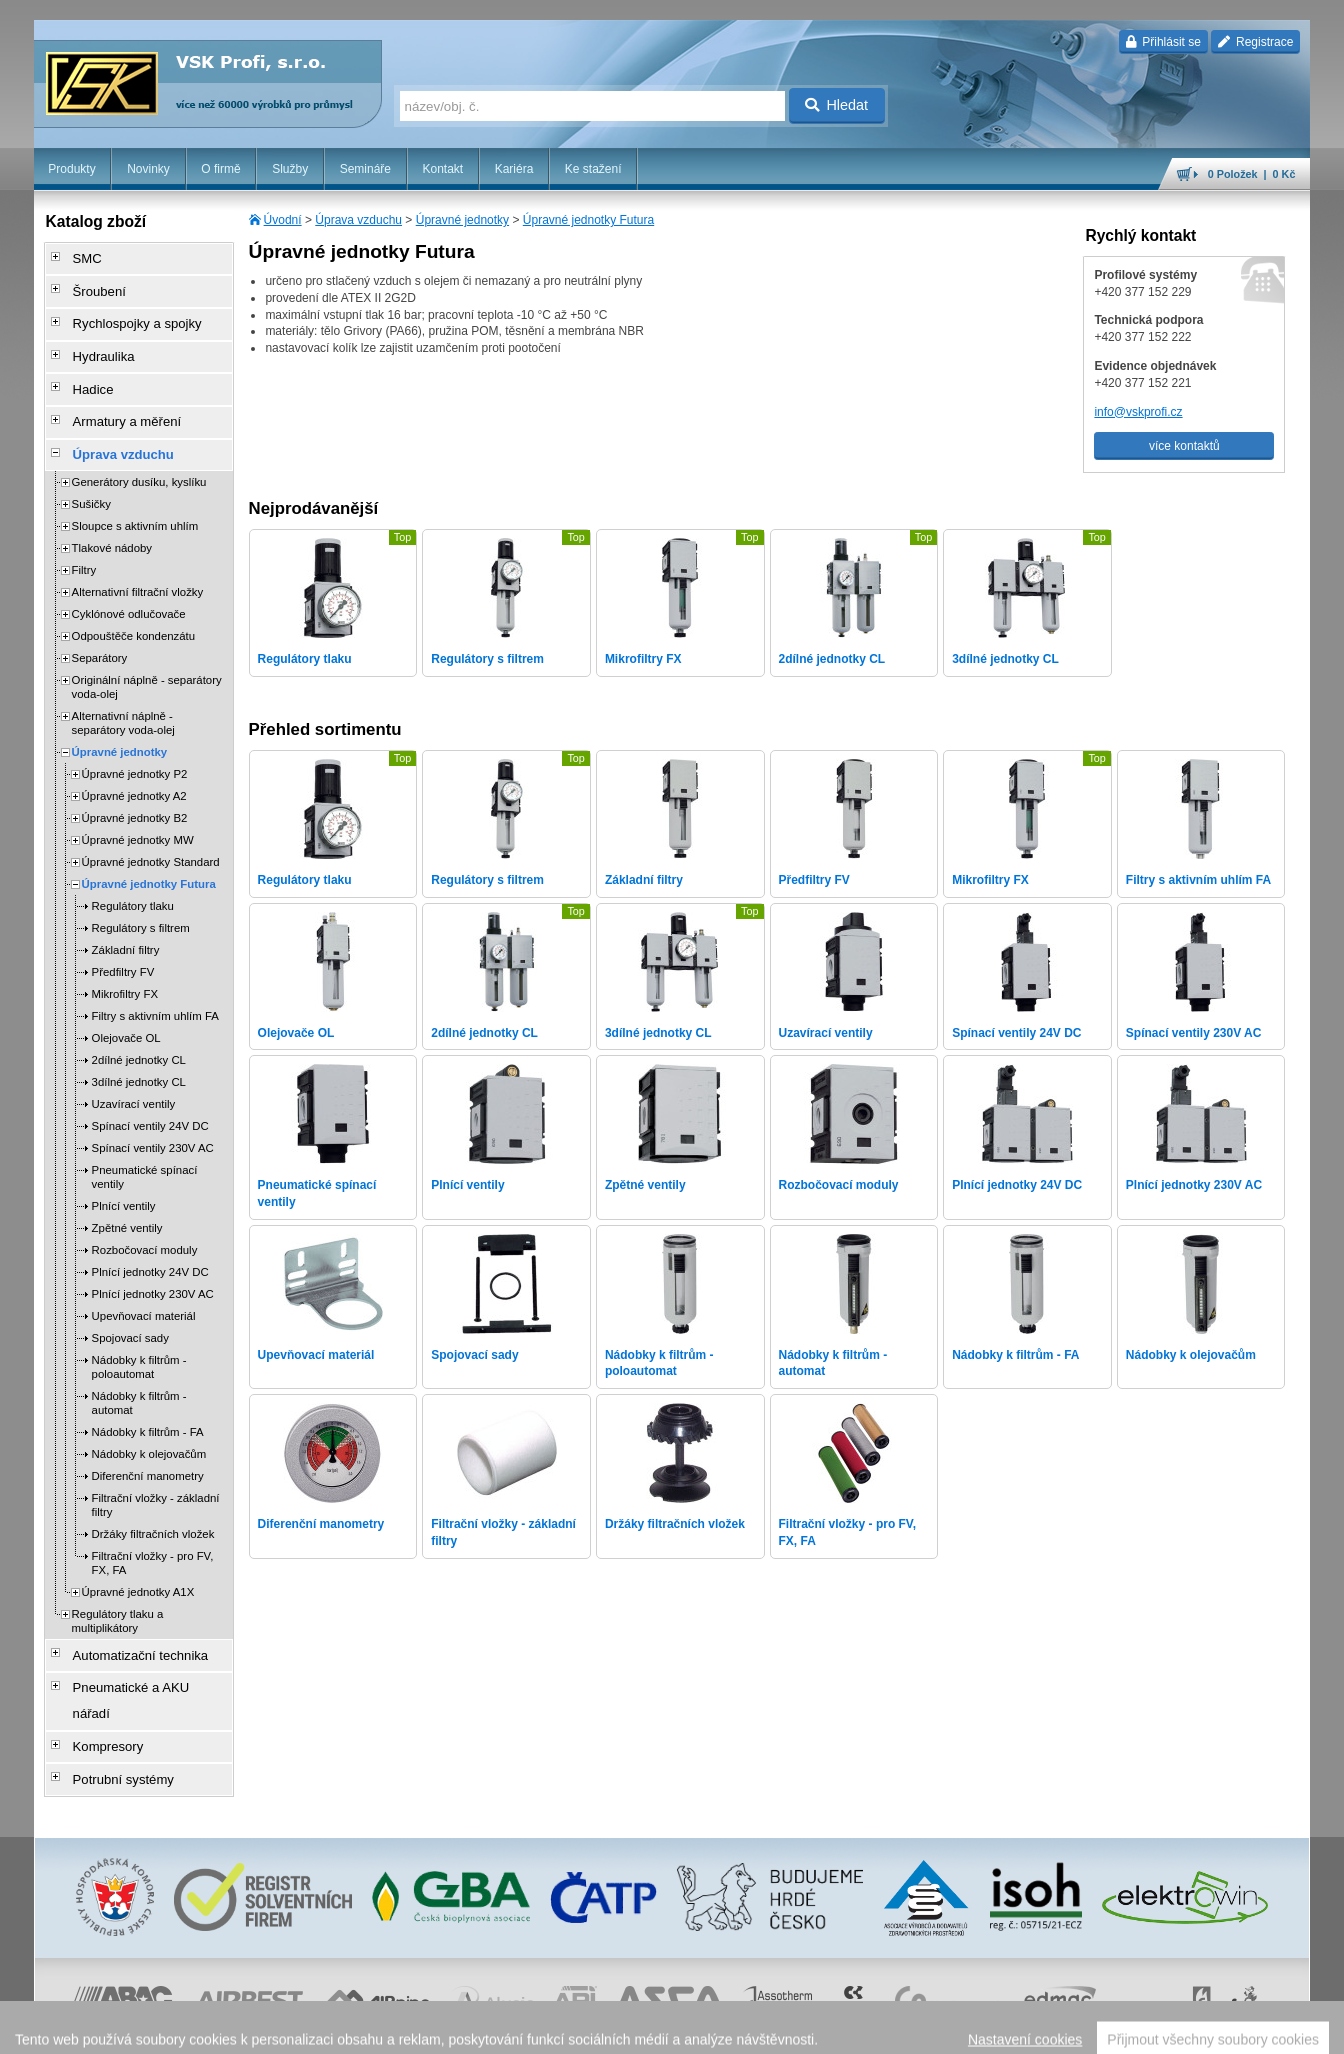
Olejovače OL (126, 1006)
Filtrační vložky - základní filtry (156, 1473)
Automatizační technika (128, 1621)
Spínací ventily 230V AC (153, 1116)
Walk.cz (162, 2029)
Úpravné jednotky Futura (588, 220)
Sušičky (91, 472)
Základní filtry (126, 918)
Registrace (1255, 42)
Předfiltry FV (123, 940)
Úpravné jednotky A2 (134, 764)
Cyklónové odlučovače (129, 582)
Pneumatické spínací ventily (145, 1145)
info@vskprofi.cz (1138, 412)
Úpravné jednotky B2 (135, 786)
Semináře (365, 169)
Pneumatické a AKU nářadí (138, 1649)
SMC (79, 257)
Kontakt (442, 169)
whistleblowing (928, 2029)
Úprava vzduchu (358, 220)
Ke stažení (593, 169)
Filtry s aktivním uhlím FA (155, 984)
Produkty (71, 169)
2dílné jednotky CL (139, 1028)
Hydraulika (94, 341)
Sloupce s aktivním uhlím (135, 494)
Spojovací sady (130, 1306)
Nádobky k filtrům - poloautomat (139, 1335)
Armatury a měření (115, 397)
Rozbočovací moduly (145, 1218)
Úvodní (283, 220)
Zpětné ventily (127, 1196)
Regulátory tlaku (133, 874)
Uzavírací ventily (134, 1072)
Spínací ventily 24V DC (150, 1094)
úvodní (1048, 2029)
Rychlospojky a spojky (125, 313)
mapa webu (1103, 2029)
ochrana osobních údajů (761, 2029)
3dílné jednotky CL (139, 1050)
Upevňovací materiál (144, 1284)
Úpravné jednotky (462, 220)
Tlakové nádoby (112, 516)
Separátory (100, 626)
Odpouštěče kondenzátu (134, 604)
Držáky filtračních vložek (153, 1502)
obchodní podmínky (642, 2029)
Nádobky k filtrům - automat (139, 1371)
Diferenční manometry (148, 1444)
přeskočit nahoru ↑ (1255, 2029)
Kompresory (98, 1677)
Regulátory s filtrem (141, 896)
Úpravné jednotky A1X (138, 1560)
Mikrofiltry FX (125, 962)
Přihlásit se (1163, 42)
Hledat (836, 105)
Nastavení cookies (537, 2029)
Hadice (84, 369)
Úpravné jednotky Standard (151, 830)
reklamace (857, 2029)
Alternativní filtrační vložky (138, 560)
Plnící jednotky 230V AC (153, 1262)
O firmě (220, 169)
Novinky (148, 169)
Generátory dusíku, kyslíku (139, 450)
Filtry (84, 538)
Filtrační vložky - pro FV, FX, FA (153, 1531)
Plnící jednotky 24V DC (150, 1240)
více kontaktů (1184, 446)
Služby (290, 169)
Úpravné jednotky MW (138, 808)
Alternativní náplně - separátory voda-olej (123, 691)
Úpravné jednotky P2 (135, 742)
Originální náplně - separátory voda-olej (147, 655)
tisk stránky (1170, 2029)
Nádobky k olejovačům (149, 1422)
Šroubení (90, 285)
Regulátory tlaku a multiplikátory (118, 1589)
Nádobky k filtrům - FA (148, 1400)
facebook (998, 2029)
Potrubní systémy (112, 1705)
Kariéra (514, 169)
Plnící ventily (124, 1174)
